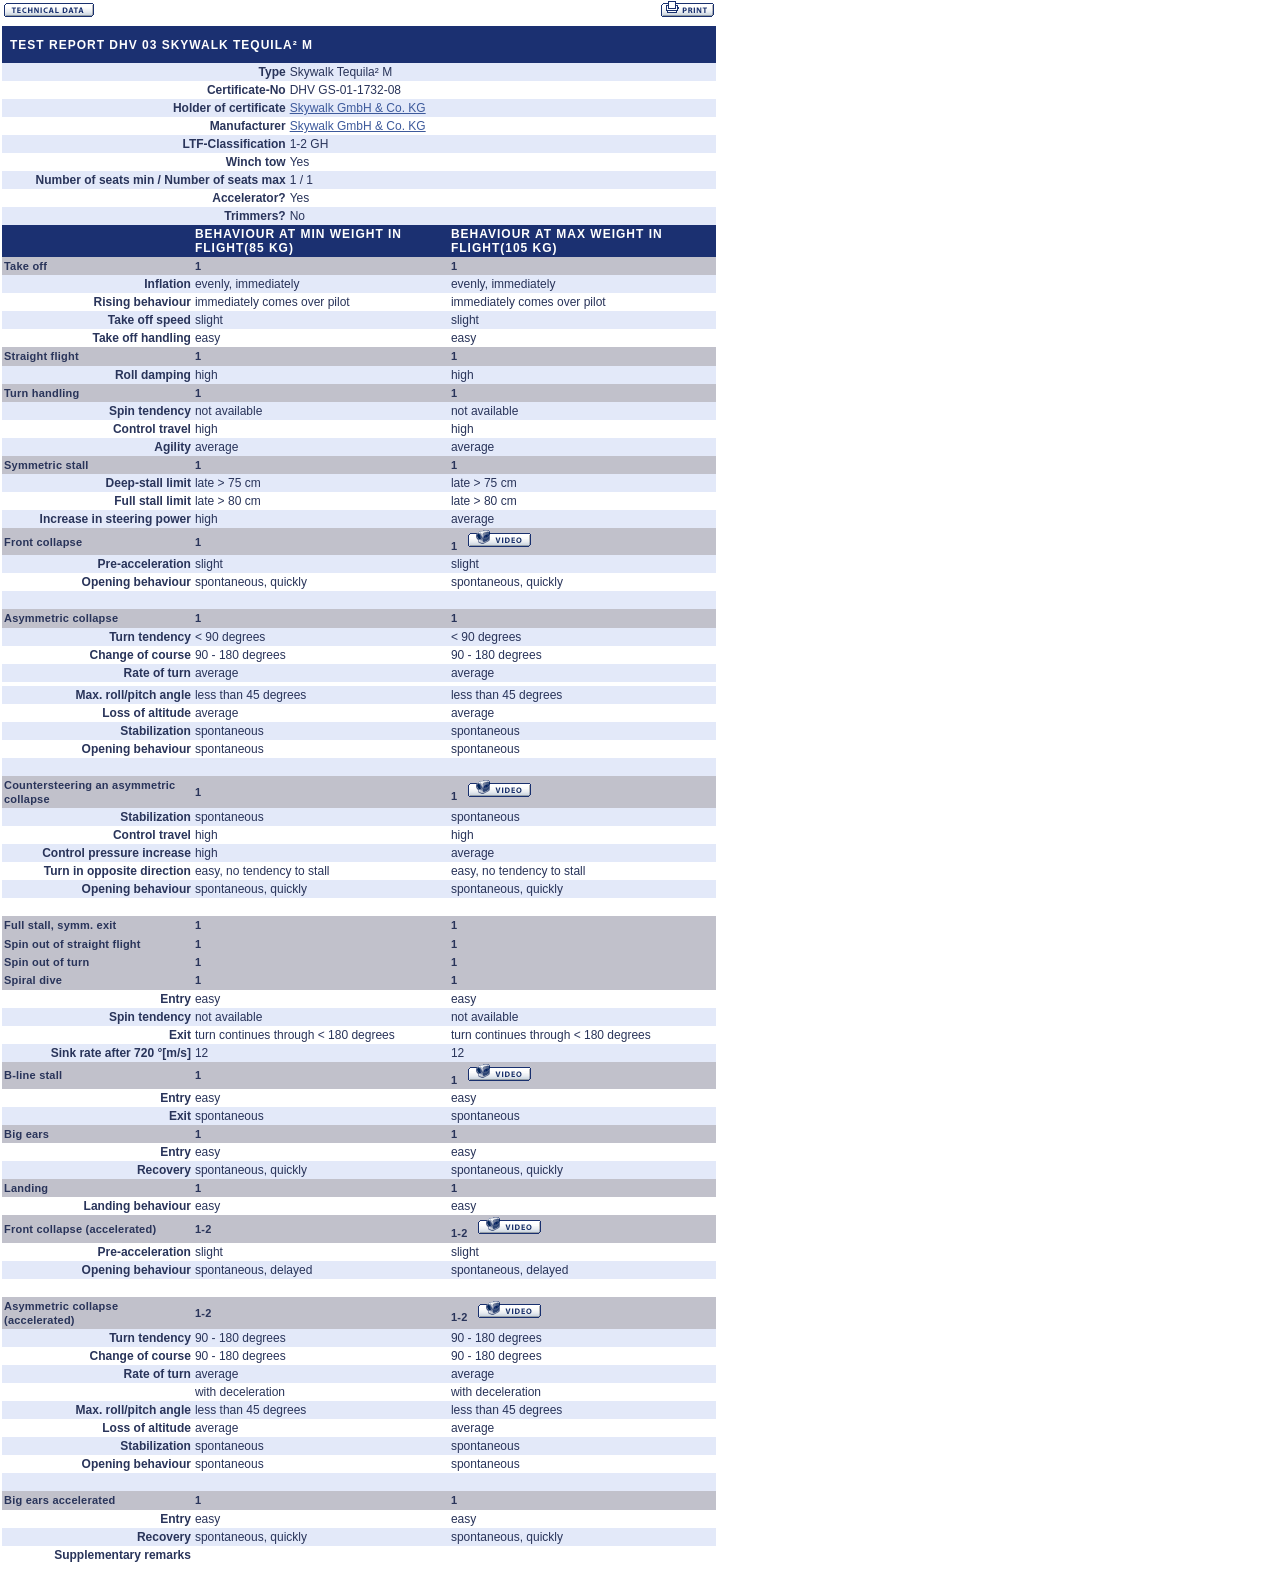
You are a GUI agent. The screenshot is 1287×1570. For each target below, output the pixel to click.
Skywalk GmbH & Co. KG (358, 108)
